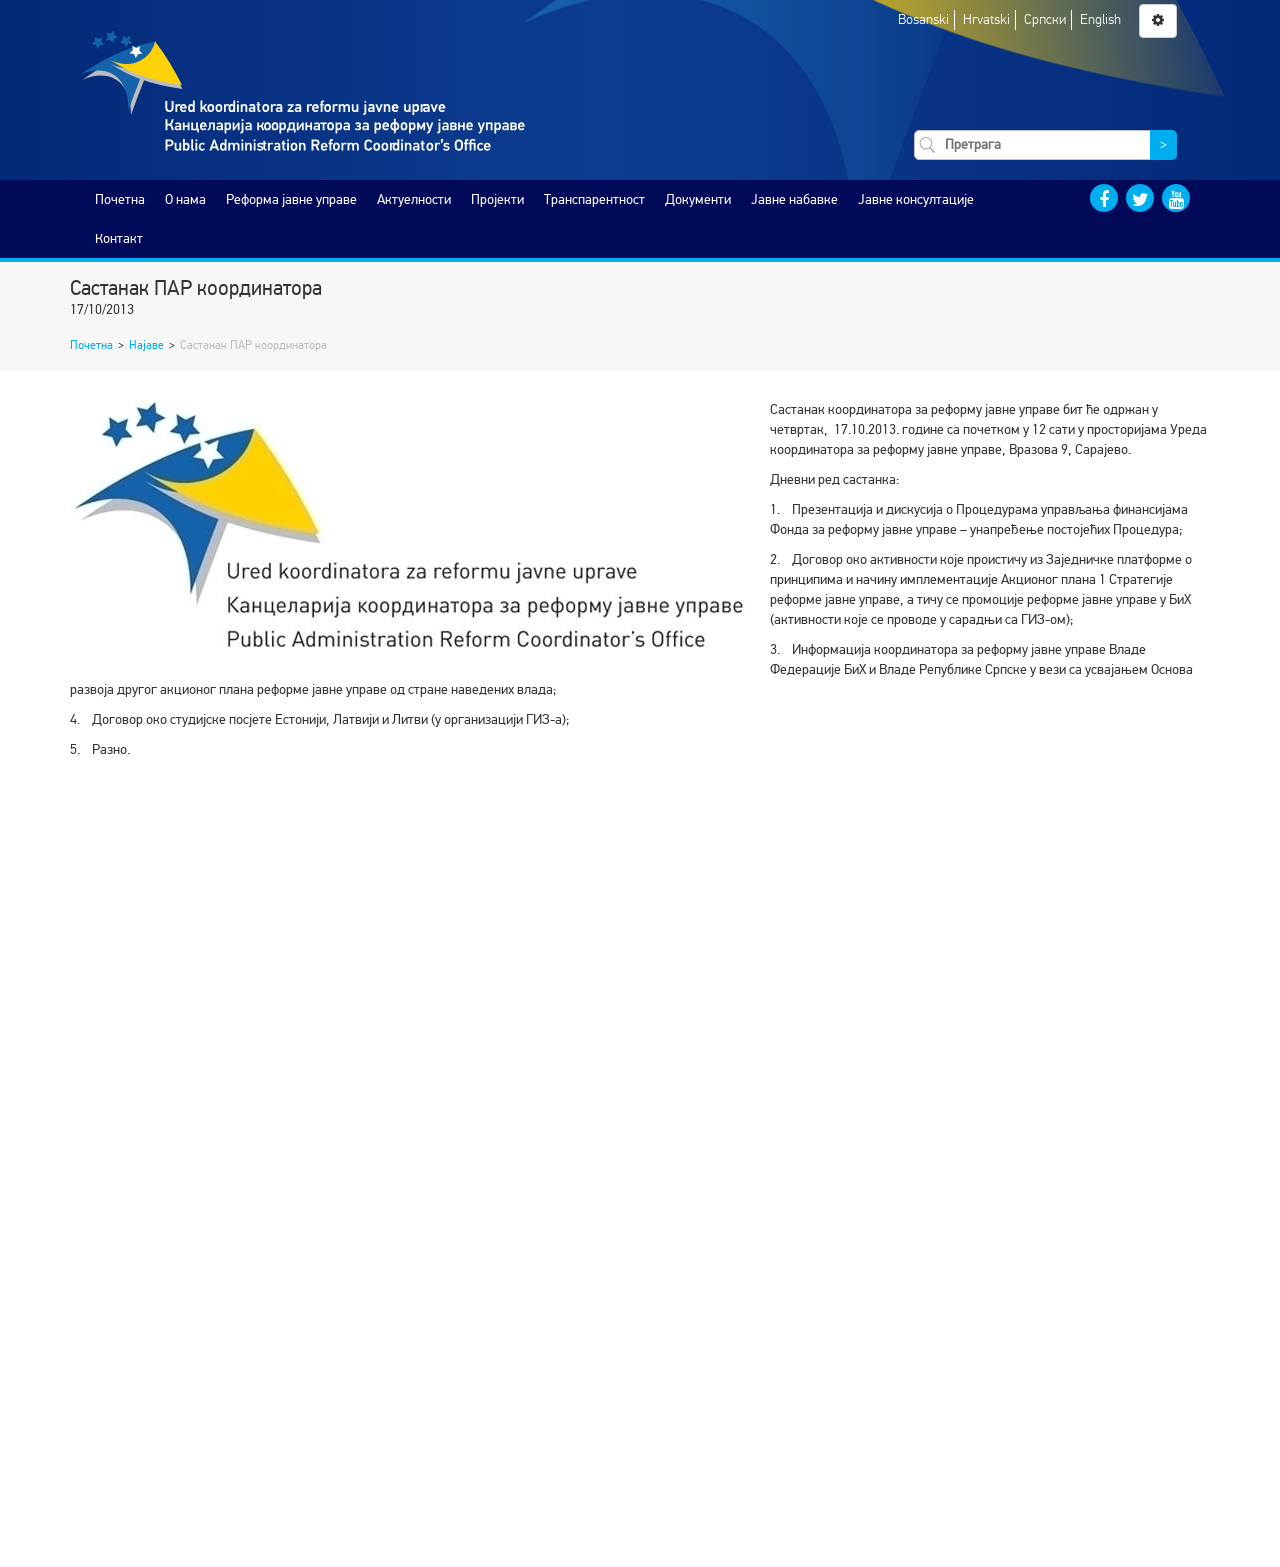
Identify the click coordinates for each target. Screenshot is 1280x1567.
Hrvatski (986, 19)
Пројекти (497, 199)
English (1100, 19)
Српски (1045, 19)
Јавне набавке (794, 199)
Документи (698, 199)
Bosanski (923, 19)
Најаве (146, 345)
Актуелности (414, 199)
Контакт (119, 238)
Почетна (120, 199)
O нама (185, 199)
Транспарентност (594, 199)
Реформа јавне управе (291, 199)
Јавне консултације (916, 199)
